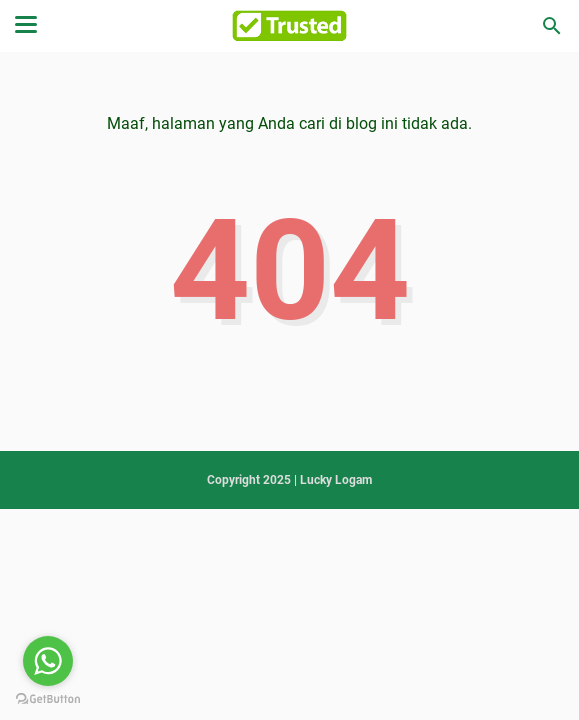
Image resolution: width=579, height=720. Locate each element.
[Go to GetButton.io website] (48, 699)
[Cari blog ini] (552, 26)
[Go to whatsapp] (48, 661)
